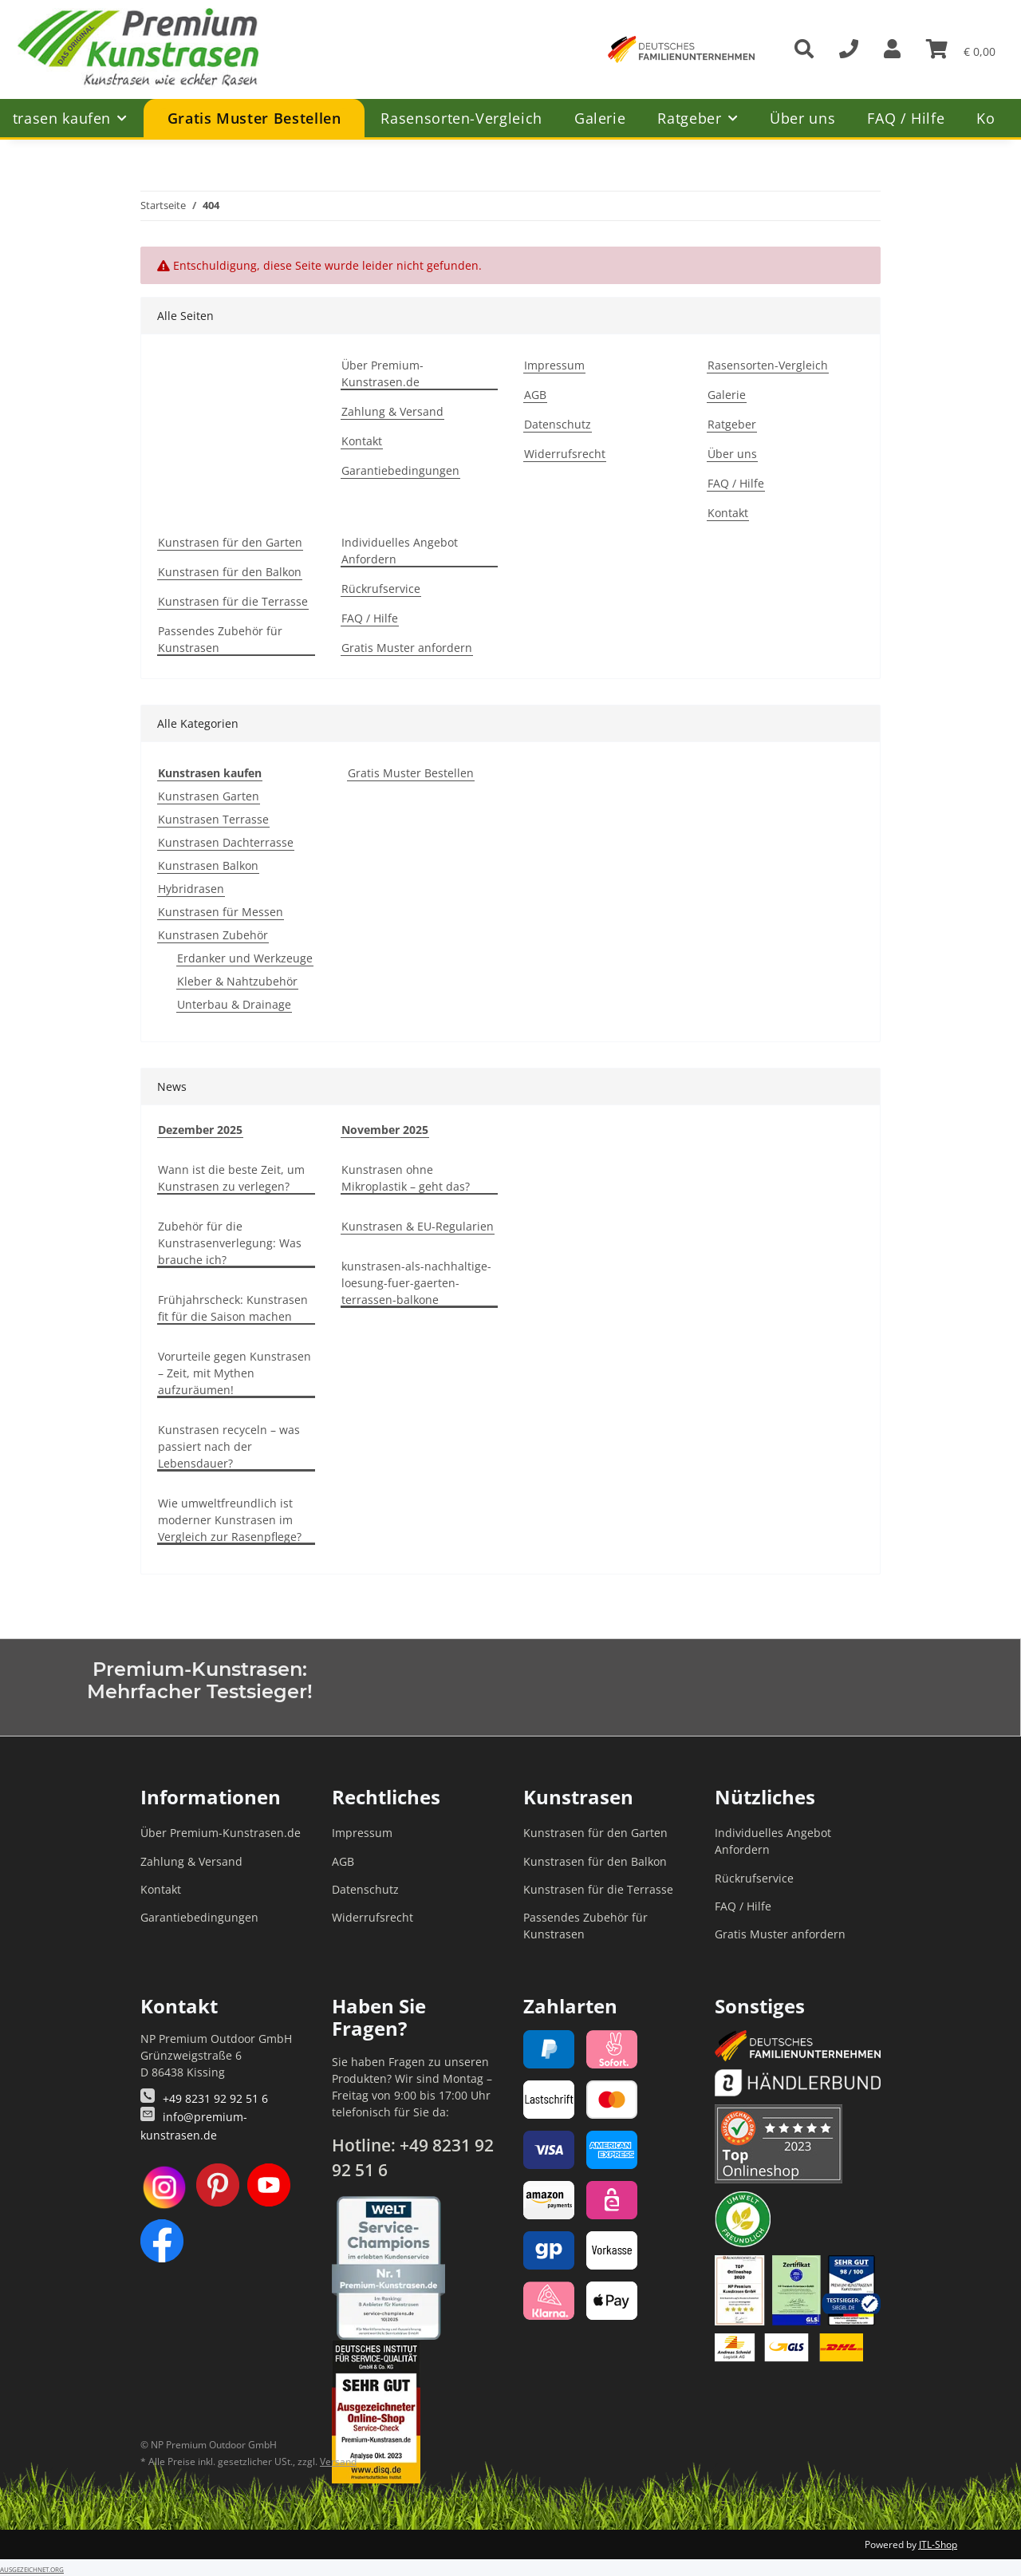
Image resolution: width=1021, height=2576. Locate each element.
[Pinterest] (217, 2187)
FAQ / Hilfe (905, 118)
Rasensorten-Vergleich (461, 118)
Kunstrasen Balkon (208, 865)
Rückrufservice (380, 588)
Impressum (554, 365)
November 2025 (384, 1129)
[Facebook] (161, 2240)
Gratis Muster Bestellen (411, 772)
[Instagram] (164, 2187)
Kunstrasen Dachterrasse (226, 842)
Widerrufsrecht (564, 453)
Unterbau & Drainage (234, 1004)
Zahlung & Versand (392, 411)
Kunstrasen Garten (208, 796)
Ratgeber (732, 424)
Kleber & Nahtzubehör (237, 981)
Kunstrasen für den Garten (230, 542)
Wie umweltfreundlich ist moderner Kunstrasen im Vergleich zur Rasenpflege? (230, 1519)
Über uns (802, 118)
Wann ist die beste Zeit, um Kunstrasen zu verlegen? (231, 1178)
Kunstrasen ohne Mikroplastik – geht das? (405, 1178)
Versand (338, 2461)
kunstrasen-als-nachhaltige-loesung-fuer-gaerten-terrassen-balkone (416, 1282)
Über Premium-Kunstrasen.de (382, 373)
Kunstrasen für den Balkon (230, 571)
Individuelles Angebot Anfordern (399, 551)
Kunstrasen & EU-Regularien (417, 1226)
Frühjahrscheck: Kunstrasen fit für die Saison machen (233, 1308)
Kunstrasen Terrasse (213, 819)
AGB (535, 394)
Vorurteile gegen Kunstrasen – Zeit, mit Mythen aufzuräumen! (234, 1373)
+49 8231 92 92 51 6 (215, 2098)
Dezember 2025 (200, 1129)
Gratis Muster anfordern (406, 647)
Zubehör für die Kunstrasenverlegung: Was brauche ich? (230, 1243)
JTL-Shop (938, 2544)
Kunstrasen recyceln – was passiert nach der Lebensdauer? (229, 1446)
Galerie (599, 118)
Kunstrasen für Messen (220, 911)
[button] (892, 49)
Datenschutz (557, 424)
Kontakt (361, 440)
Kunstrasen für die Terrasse (233, 601)
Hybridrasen (191, 888)
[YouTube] (268, 2187)
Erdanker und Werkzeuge (245, 958)
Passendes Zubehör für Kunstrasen (220, 639)
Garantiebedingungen (400, 470)
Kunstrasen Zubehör (213, 934)
